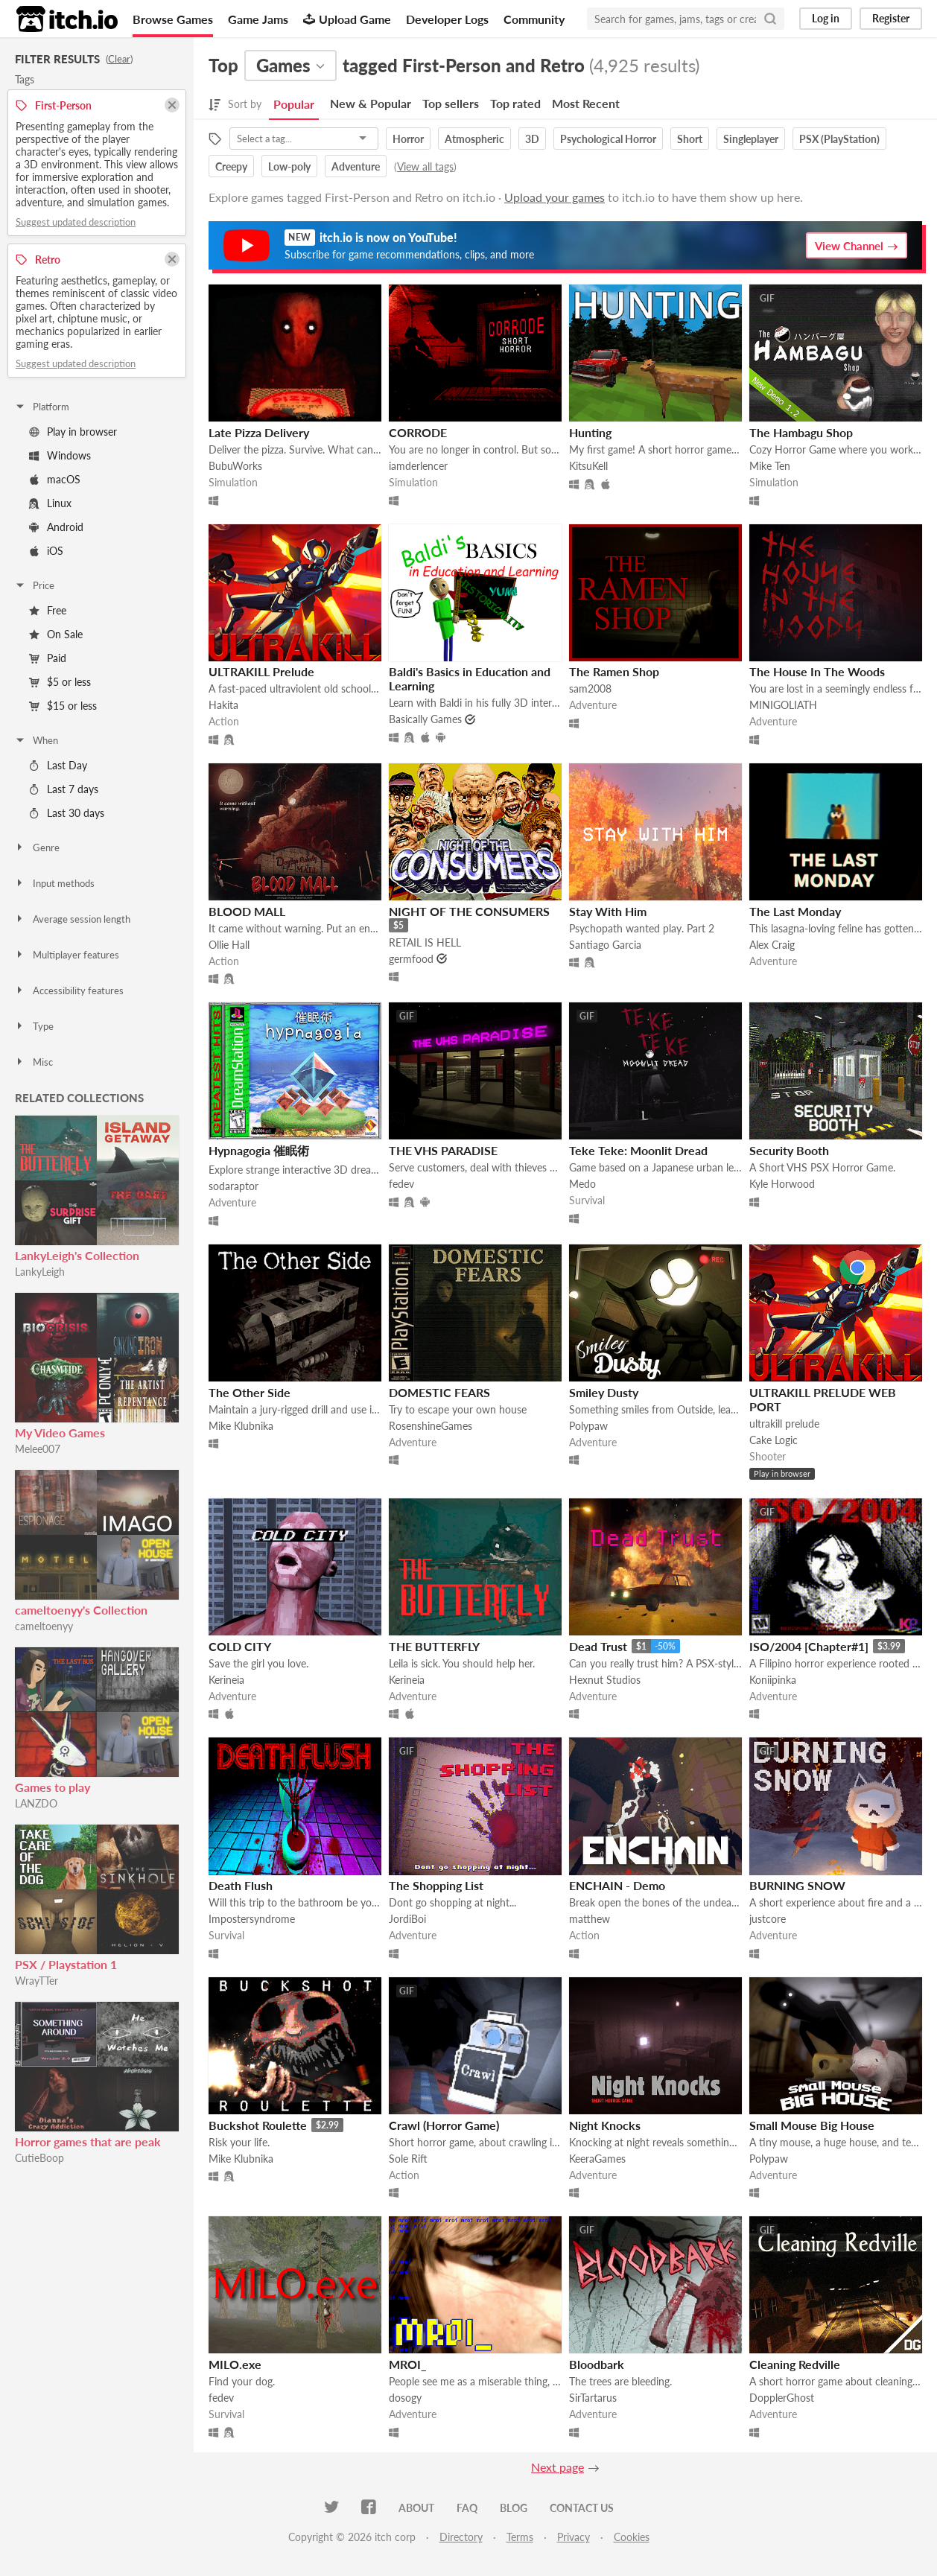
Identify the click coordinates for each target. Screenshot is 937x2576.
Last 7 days (63, 789)
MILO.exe (235, 2364)
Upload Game (347, 19)
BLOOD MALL (247, 911)
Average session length (72, 919)
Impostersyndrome (252, 1918)
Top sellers (450, 103)
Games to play (52, 1787)
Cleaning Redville (794, 2364)
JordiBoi (407, 1918)
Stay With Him (608, 911)
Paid (47, 658)
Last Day (58, 765)
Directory (461, 2537)
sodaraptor (233, 1186)
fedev (401, 1183)
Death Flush (241, 1885)
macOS (54, 479)
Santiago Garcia (605, 944)
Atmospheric (474, 139)
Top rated (515, 103)
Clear (119, 59)
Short (689, 139)
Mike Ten (769, 465)
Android (56, 527)
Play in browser (73, 431)
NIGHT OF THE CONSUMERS (469, 911)
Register (890, 18)
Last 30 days (66, 813)
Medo (582, 1183)
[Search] (770, 18)
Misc (33, 1062)
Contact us (582, 2508)
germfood (411, 959)
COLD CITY (240, 1646)
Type (34, 1026)
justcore (767, 1918)
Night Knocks (605, 2125)
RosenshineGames (430, 1425)
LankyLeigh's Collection (77, 1255)
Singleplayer (750, 139)
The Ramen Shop (614, 671)
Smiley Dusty (603, 1392)
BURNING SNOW (797, 1885)
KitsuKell (588, 465)
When (36, 740)
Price (34, 585)
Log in (825, 18)
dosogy (405, 2397)
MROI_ (407, 2364)
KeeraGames (597, 2158)
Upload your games (554, 197)
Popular (293, 104)
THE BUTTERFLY (434, 1646)
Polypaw (588, 1425)
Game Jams (258, 19)
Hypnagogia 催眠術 (259, 1150)
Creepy (231, 166)
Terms (519, 2537)
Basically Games (425, 719)
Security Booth (789, 1150)
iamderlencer (418, 465)
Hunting (590, 432)
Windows (60, 455)
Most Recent (586, 103)
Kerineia (226, 1679)
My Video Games (60, 1432)
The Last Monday (795, 911)
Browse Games (173, 19)
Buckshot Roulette (258, 2125)
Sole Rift (408, 2158)
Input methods (54, 883)
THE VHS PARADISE (443, 1150)
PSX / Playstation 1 (66, 1964)
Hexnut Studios (605, 1679)
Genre (37, 847)
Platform (41, 407)
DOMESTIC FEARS (439, 1392)
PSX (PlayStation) (839, 139)
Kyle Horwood (782, 1183)
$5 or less (60, 681)
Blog (513, 2508)
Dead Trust (598, 1646)
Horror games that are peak (88, 2141)
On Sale (56, 634)
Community (534, 19)
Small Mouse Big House (811, 2125)
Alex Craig (772, 944)
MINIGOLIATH (783, 705)
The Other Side (249, 1392)
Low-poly (289, 166)
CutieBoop (39, 2158)
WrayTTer (36, 1980)
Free (47, 610)
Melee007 (37, 1449)
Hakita (223, 705)
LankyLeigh (40, 1271)
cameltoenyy (44, 1626)
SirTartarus (593, 2397)
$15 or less (63, 705)
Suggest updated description (76, 222)
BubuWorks (235, 465)
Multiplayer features (66, 955)
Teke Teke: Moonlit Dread (638, 1150)
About (416, 2508)
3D (532, 139)
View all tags (425, 166)
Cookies (631, 2537)
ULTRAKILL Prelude (261, 671)
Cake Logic (773, 1440)
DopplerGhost (781, 2397)
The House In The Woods (817, 671)
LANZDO (36, 1803)
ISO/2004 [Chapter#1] (808, 1646)
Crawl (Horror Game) (444, 2125)
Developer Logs (447, 19)
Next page (557, 2467)
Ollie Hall (229, 944)
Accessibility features (69, 990)
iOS (46, 550)
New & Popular (370, 103)
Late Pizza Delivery (259, 432)
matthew (589, 1918)
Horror (408, 139)
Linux (50, 503)
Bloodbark (596, 2364)
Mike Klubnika (241, 1425)
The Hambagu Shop (801, 432)
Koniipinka (772, 1679)
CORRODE (418, 432)
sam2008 (590, 688)
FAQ (467, 2508)
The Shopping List (436, 1885)
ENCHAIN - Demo (617, 1885)
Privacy (573, 2537)
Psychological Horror (608, 139)
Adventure (355, 166)
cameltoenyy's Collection (81, 1610)
